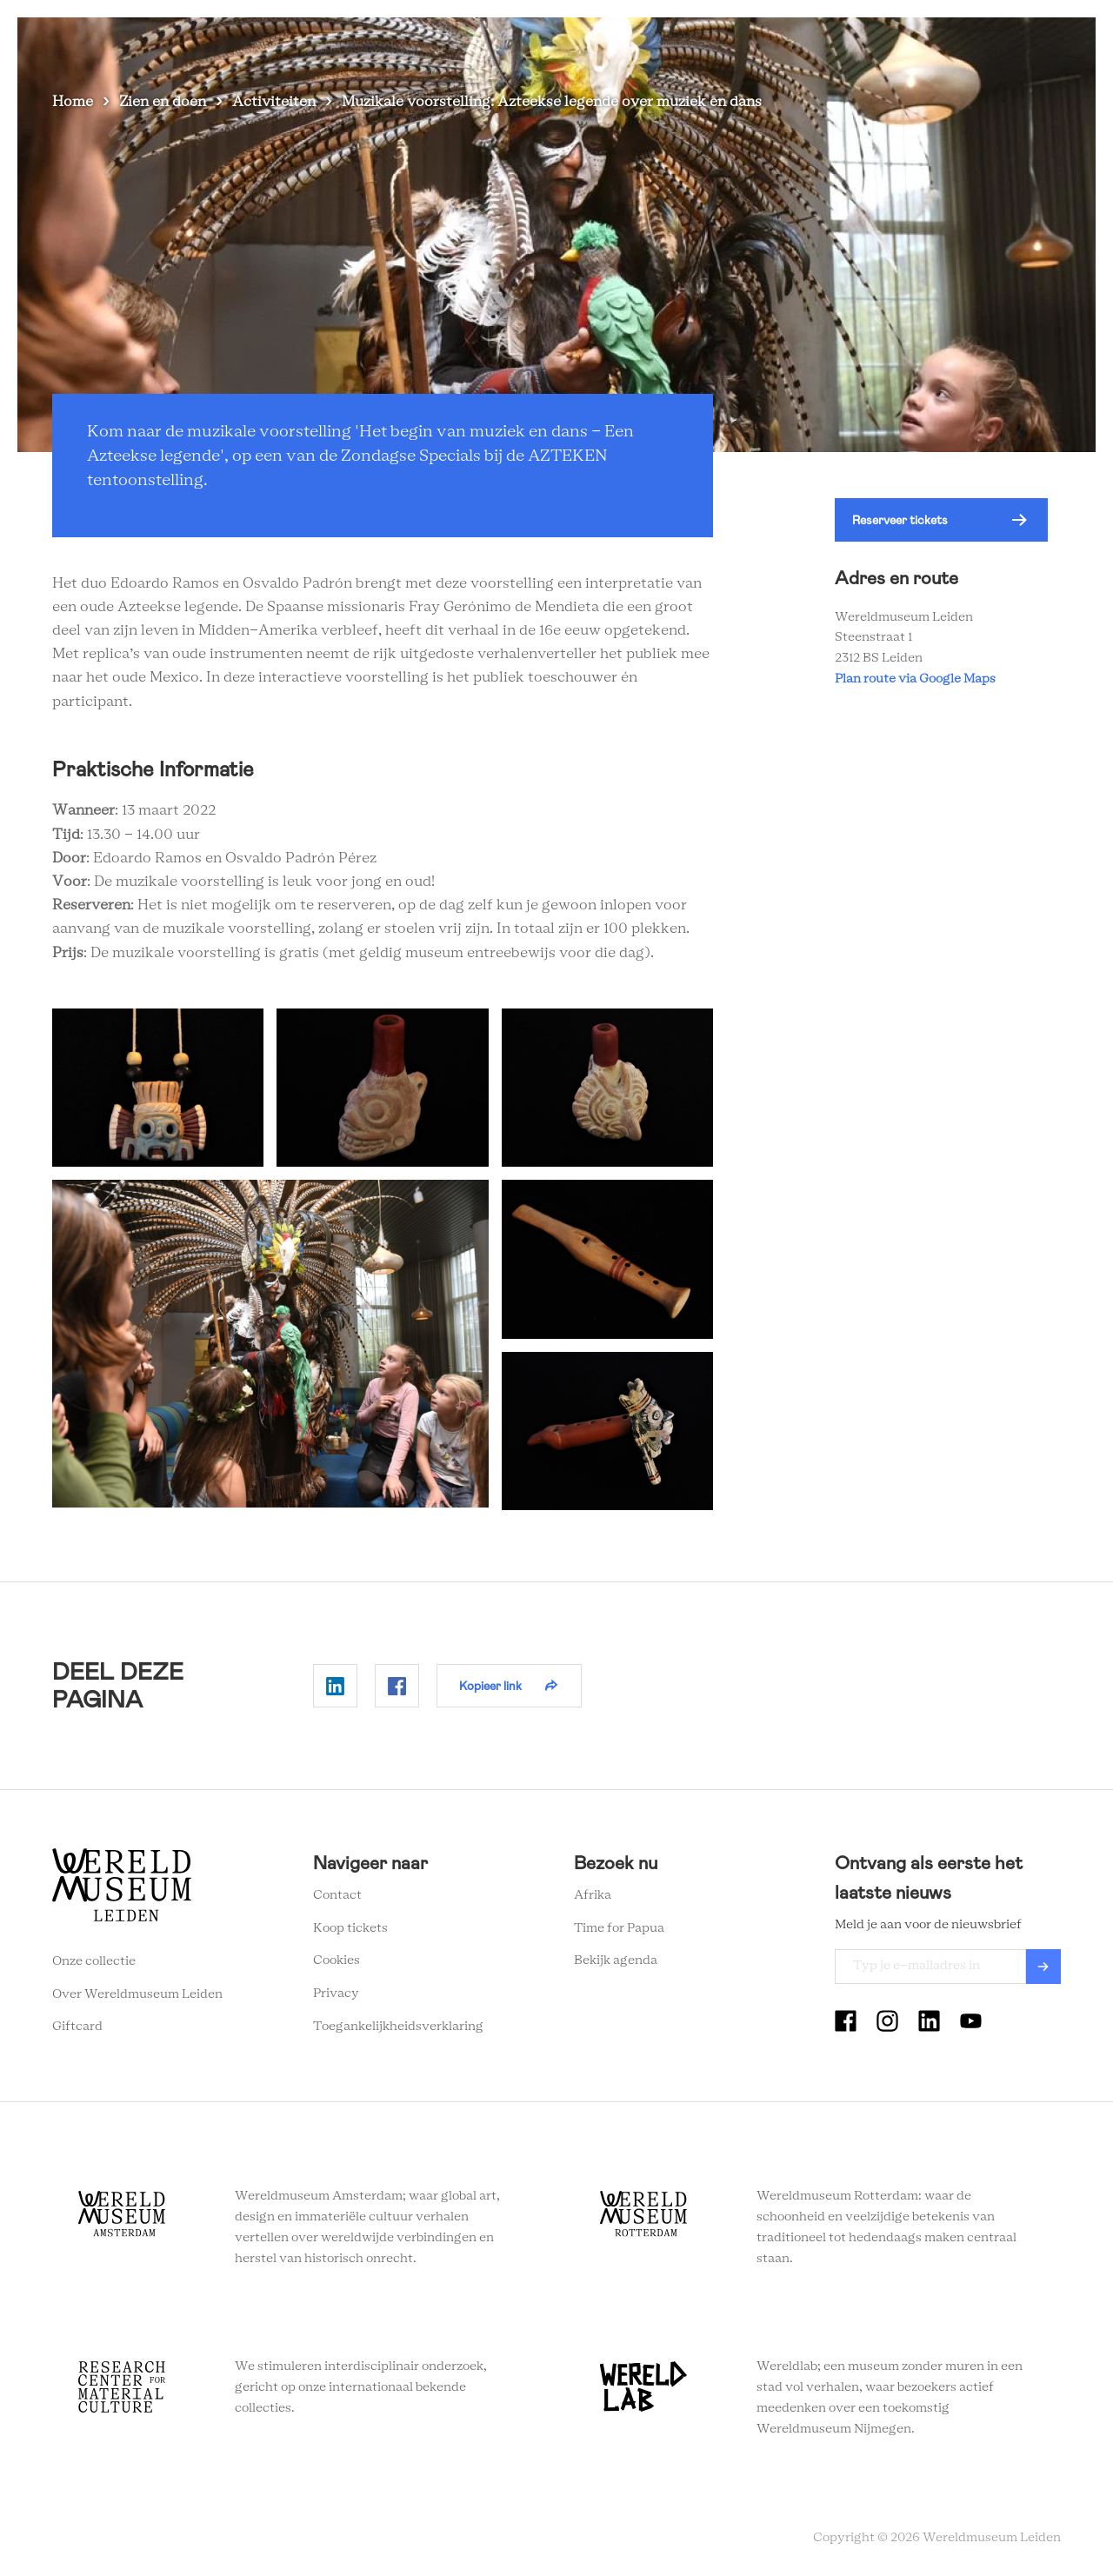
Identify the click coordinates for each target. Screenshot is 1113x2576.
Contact (337, 1895)
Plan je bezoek (634, 43)
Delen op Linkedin (335, 1685)
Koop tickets (350, 1928)
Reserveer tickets (900, 520)
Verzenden (1043, 1966)
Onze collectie (94, 1961)
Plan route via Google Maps (918, 679)
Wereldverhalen (752, 43)
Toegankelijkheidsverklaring (398, 2026)
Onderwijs (858, 43)
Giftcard (77, 2026)
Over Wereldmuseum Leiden (137, 1994)
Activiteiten (274, 102)
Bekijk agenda (615, 1960)
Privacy (336, 1993)
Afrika (592, 1895)
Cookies (336, 1960)
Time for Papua (619, 1928)
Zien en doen (526, 43)
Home (72, 102)
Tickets (939, 43)
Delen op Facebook (397, 1685)
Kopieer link (490, 1686)
